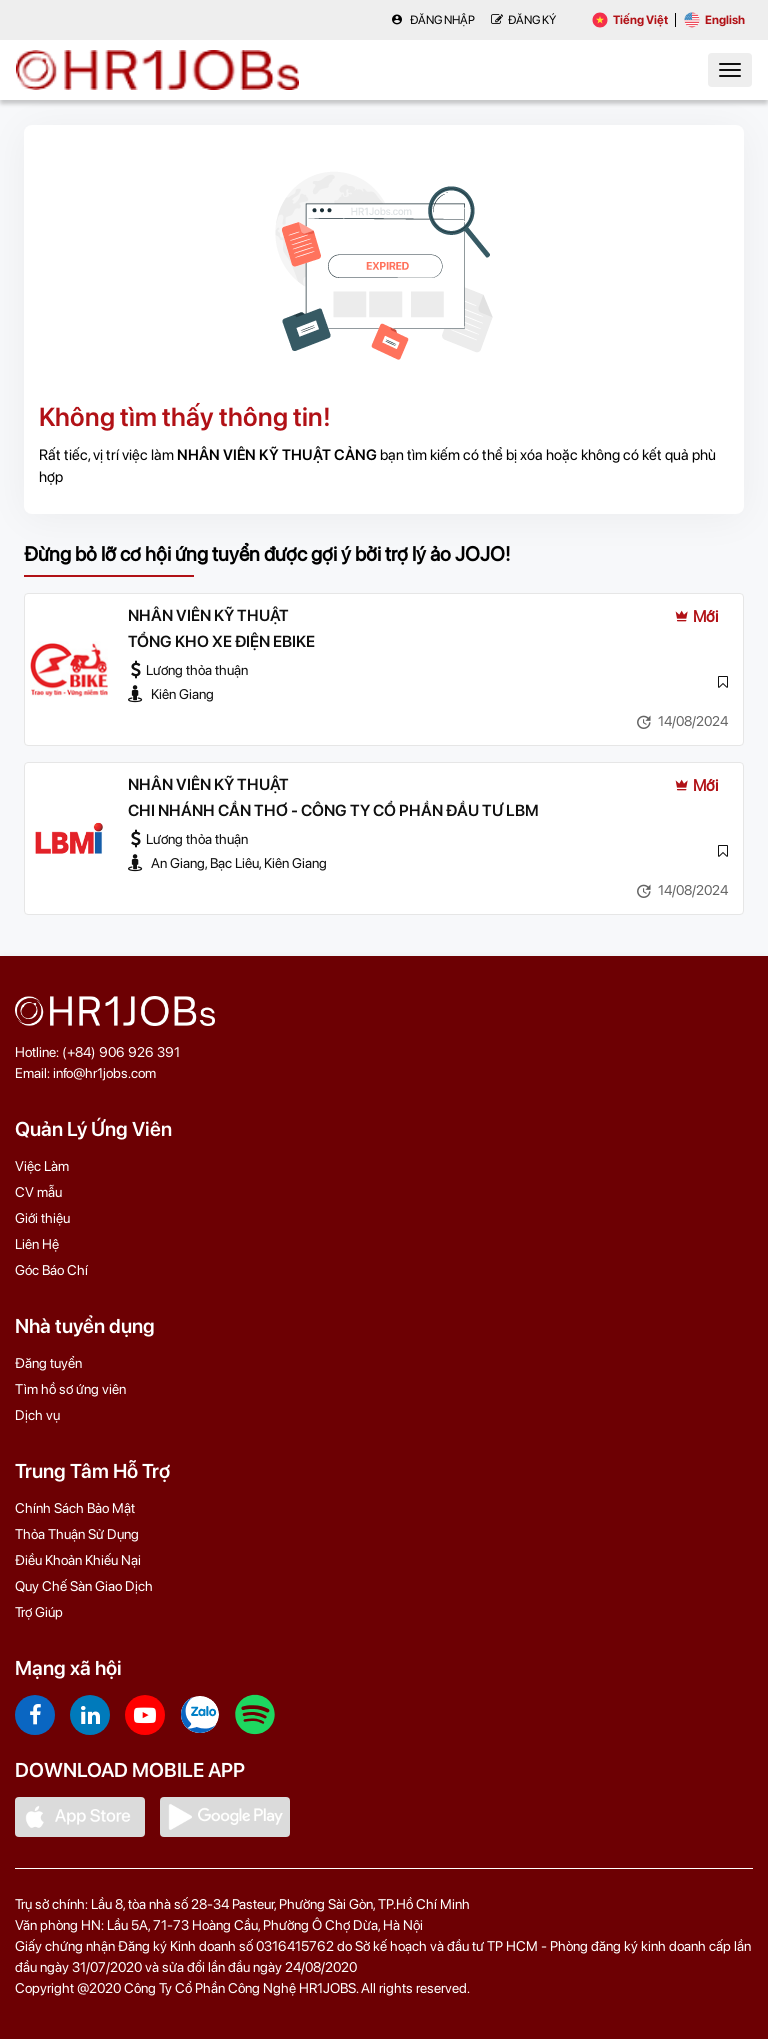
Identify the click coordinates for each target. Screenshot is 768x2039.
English (714, 20)
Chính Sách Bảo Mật (75, 1508)
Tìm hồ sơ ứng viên (70, 1389)
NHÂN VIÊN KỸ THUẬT (208, 615)
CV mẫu (38, 1192)
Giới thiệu (42, 1218)
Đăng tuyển (48, 1363)
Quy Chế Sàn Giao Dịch (84, 1586)
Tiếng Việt (630, 20)
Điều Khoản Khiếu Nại (78, 1560)
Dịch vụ (37, 1415)
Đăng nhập (433, 20)
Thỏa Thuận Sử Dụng (77, 1534)
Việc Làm (42, 1166)
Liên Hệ (37, 1244)
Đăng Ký (523, 20)
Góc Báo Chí (51, 1270)
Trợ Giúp (39, 1612)
